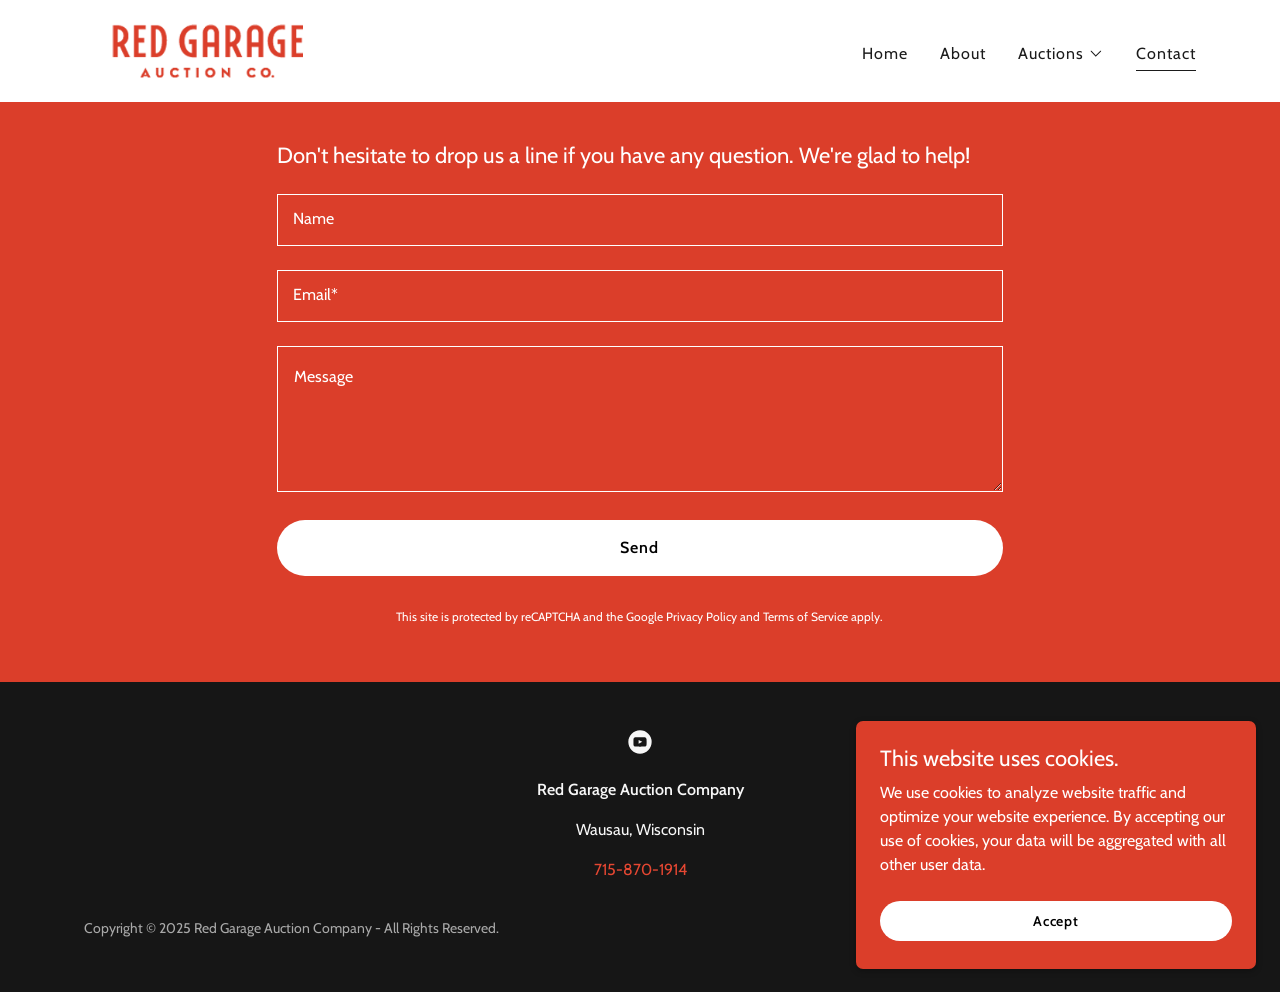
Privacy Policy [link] (701, 616)
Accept (1056, 920)
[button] (1061, 54)
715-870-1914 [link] (640, 869)
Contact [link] (1166, 53)
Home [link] (885, 53)
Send (639, 547)
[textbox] (639, 220)
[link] (207, 49)
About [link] (963, 53)
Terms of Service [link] (805, 616)
